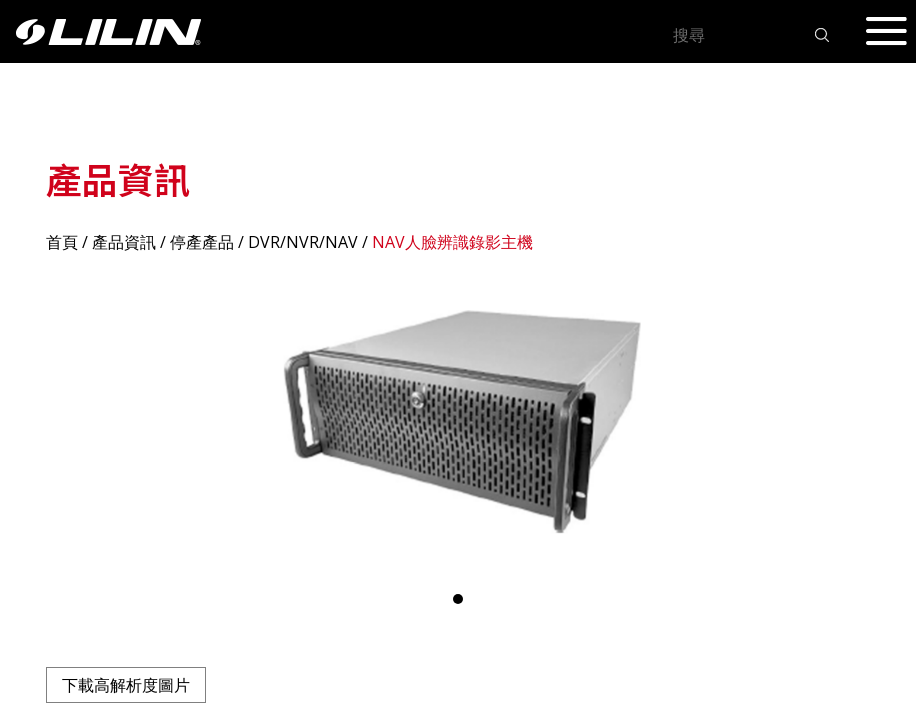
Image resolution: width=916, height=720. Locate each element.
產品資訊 (124, 242)
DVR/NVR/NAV (303, 242)
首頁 (62, 242)
